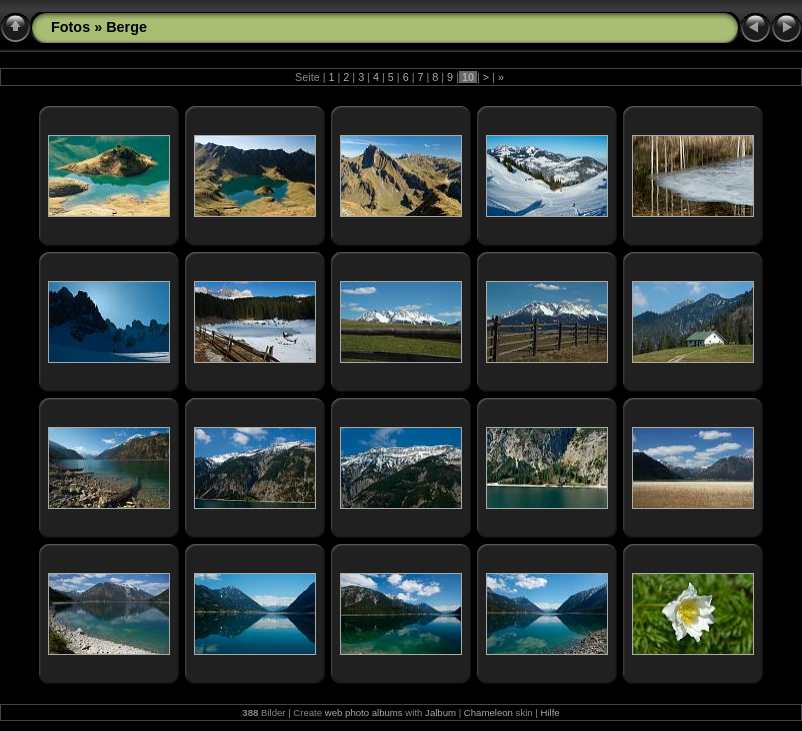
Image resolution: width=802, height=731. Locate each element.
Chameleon (488, 712)
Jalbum (440, 712)
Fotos (70, 27)
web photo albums (364, 712)
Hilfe (549, 712)
